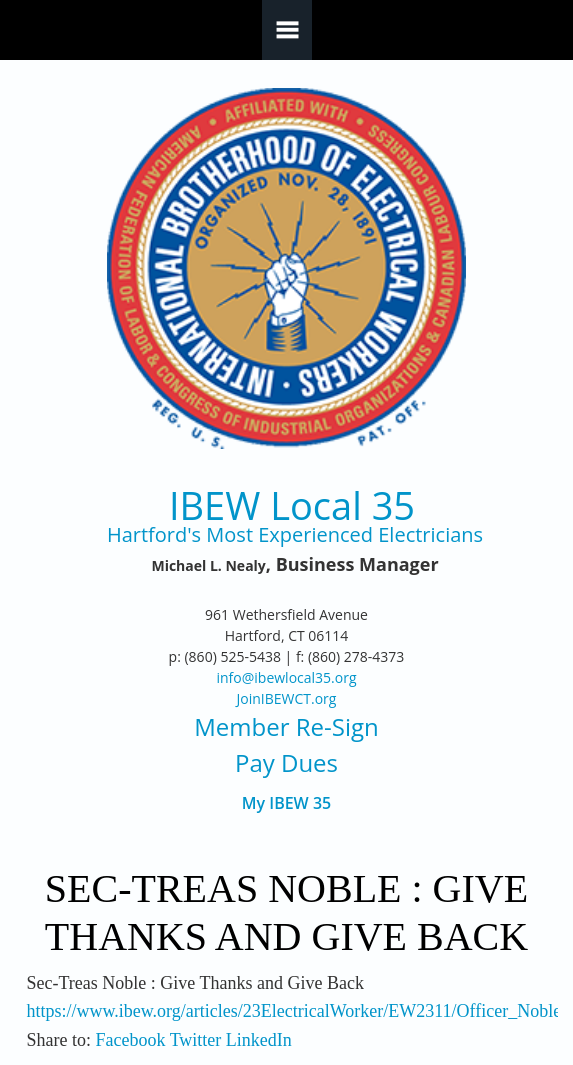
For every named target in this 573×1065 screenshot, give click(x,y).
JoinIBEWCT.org (287, 698)
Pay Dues (286, 762)
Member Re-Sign (286, 726)
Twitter (196, 1040)
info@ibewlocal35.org (286, 677)
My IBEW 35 (286, 803)
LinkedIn (259, 1040)
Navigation (287, 30)
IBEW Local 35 (292, 505)
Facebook (130, 1040)
